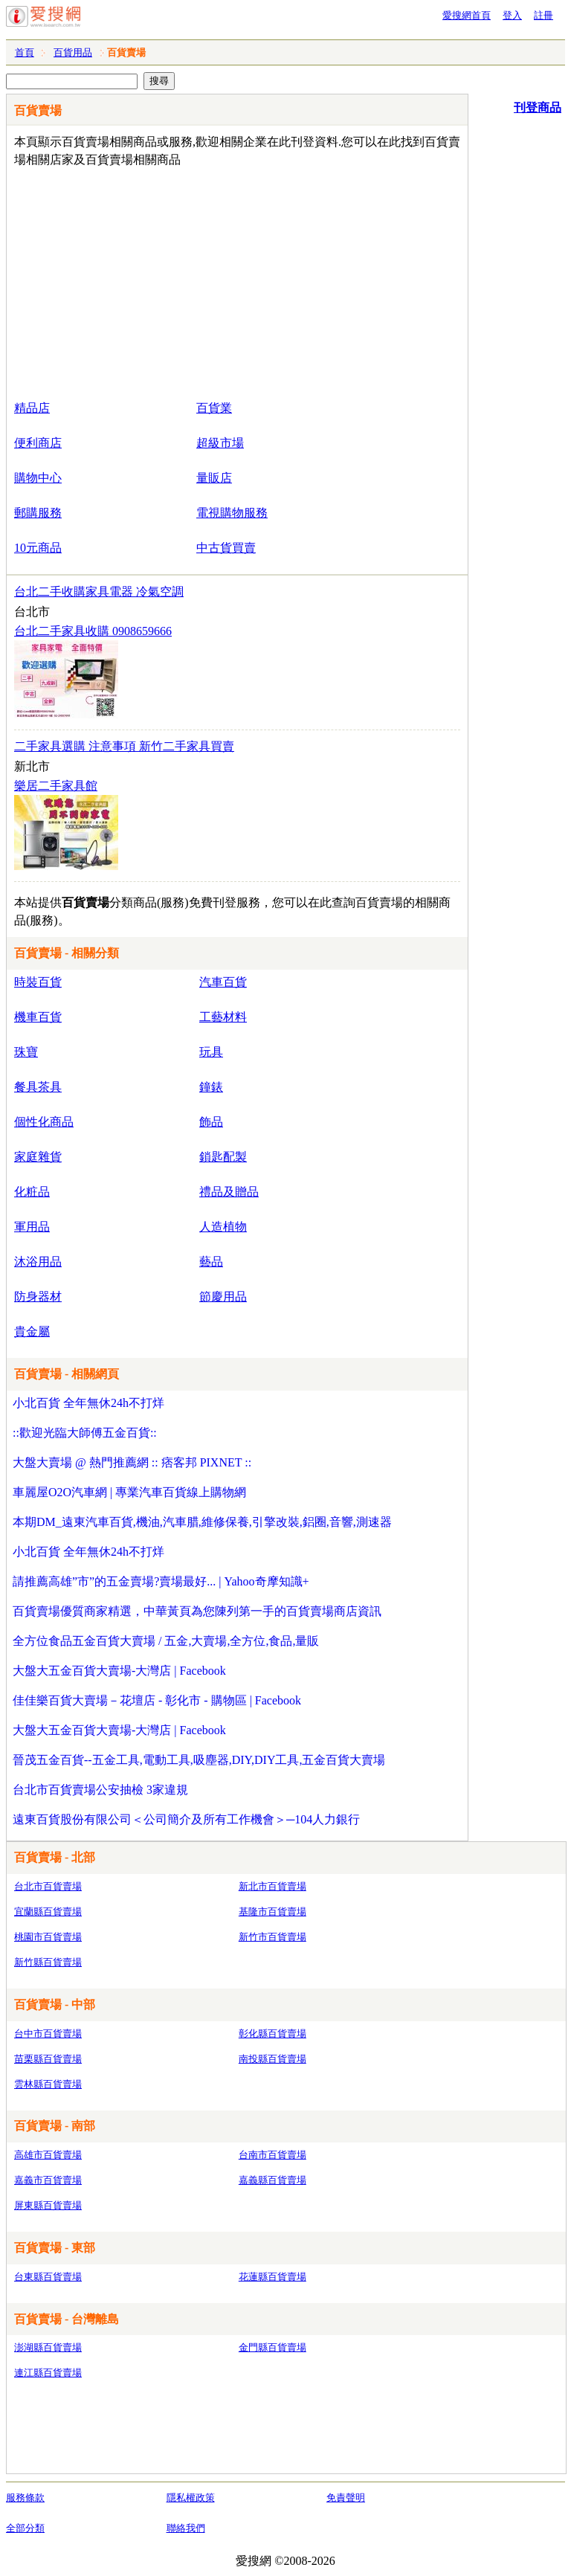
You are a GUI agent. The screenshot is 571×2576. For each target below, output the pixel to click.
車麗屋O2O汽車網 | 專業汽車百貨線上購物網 (129, 1492)
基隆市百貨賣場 (272, 1911)
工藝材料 (223, 1017)
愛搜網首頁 (466, 15)
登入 (512, 15)
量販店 (214, 477)
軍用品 (32, 1226)
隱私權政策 (191, 2497)
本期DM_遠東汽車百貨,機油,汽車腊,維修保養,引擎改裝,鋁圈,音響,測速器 (202, 1522)
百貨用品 (73, 52)
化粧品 (32, 1191)
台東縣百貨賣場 (48, 2276)
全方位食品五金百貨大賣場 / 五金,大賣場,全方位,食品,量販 (166, 1641)
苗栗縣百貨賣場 (48, 2058)
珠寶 (26, 1052)
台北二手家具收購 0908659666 (93, 631)
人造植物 (223, 1226)
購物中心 (38, 477)
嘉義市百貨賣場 (48, 2180)
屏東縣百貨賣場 (48, 2205)
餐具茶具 (38, 1087)
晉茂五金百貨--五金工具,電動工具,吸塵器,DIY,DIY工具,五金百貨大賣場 (199, 1760)
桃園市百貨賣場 (48, 1936)
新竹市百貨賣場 (272, 1936)
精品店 (32, 408)
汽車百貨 (223, 982)
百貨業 (214, 408)
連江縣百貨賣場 (48, 2372)
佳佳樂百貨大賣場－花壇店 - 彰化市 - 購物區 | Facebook (157, 1700)
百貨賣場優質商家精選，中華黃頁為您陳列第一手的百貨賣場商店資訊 (197, 1611)
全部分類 (25, 2528)
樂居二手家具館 (55, 785)
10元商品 (38, 547)
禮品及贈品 (229, 1191)
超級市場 (220, 443)
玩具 (211, 1052)
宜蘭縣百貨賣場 (48, 1911)
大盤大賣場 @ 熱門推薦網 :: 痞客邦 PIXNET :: (132, 1462)
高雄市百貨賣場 (48, 2154)
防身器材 (38, 1296)
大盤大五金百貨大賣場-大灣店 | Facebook (119, 1670)
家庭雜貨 (38, 1156)
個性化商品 (44, 1121)
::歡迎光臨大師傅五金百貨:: (85, 1432)
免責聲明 (345, 2497)
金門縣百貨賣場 (272, 2347)
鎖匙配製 (223, 1156)
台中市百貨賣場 (48, 2033)
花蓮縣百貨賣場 (272, 2276)
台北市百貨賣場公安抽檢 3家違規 (100, 1789)
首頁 (24, 52)
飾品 (211, 1121)
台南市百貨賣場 (272, 2154)
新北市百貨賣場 (272, 1886)
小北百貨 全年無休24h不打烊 (88, 1403)
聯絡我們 (186, 2528)
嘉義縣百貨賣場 (272, 2180)
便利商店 (38, 443)
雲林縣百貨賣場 (48, 2084)
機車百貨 (38, 1017)
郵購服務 (38, 512)
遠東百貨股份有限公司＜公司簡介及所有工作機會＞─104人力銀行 (186, 1819)
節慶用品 (223, 1296)
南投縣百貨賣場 (272, 2058)
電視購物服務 (232, 512)
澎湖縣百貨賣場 (48, 2347)
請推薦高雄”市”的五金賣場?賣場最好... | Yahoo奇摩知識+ (161, 1581)
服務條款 (25, 2497)
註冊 (543, 15)
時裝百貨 (38, 982)
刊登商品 (537, 107)
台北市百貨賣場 (48, 1886)
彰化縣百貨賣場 (272, 2033)
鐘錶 (211, 1087)
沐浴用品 (38, 1261)
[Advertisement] (194, 280)
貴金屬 (32, 1331)
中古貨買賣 (226, 547)
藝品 (211, 1261)
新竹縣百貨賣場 (48, 1962)
